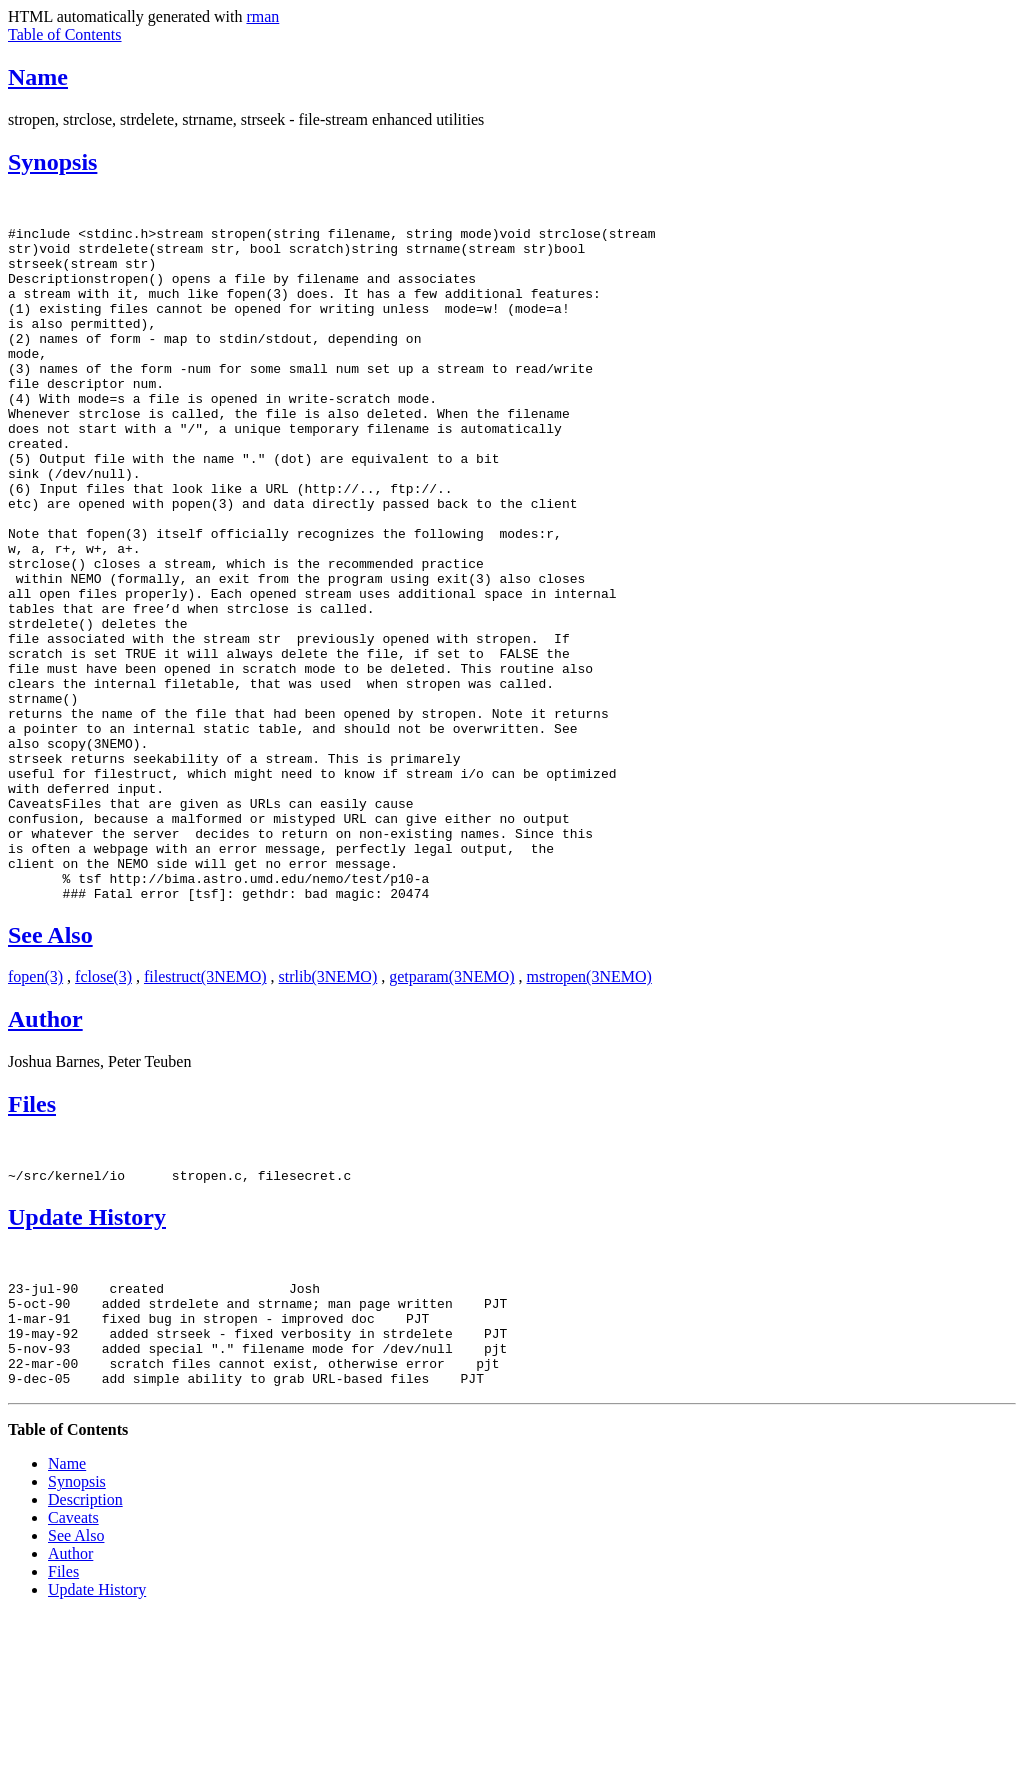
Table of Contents (65, 34)
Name (38, 77)
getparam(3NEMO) (451, 1111)
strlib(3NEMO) (328, 1111)
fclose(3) (103, 1111)
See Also (50, 1070)
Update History (87, 1355)
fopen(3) (35, 1111)
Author (45, 1154)
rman (262, 16)
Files (32, 1239)
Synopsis (52, 162)
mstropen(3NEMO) (589, 1111)
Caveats (73, 1676)
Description (85, 1658)
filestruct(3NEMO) (205, 1111)
